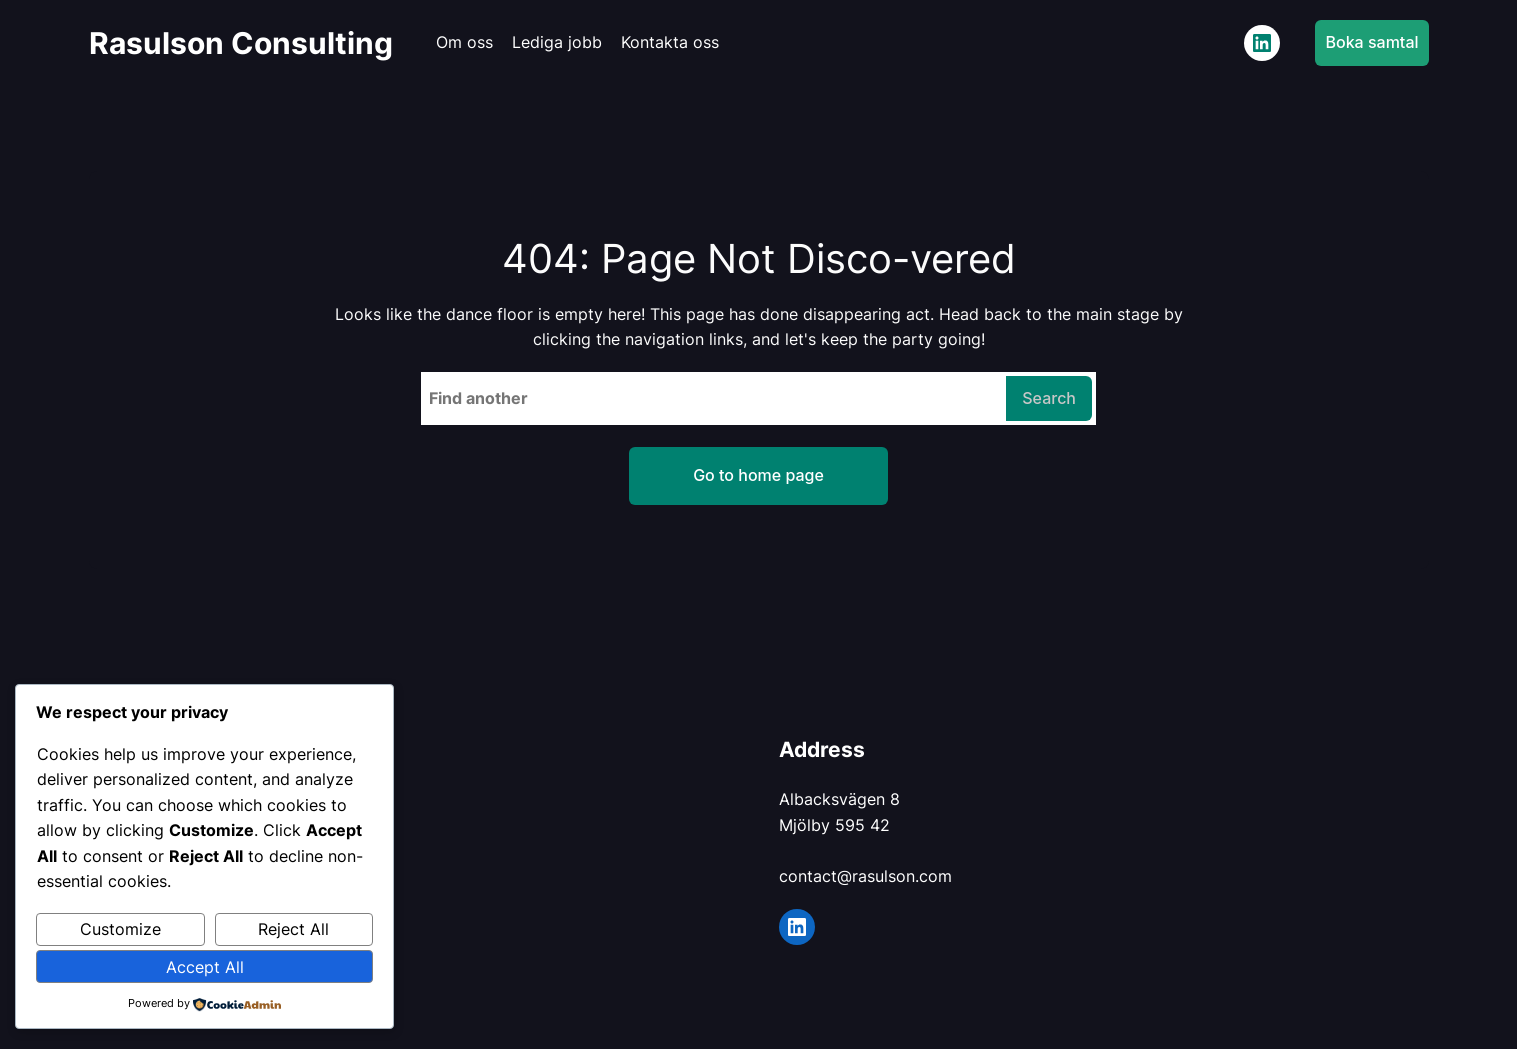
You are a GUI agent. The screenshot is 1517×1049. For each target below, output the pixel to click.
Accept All (205, 967)
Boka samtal (1371, 42)
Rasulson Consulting (241, 43)
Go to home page (758, 475)
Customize (120, 929)
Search (1049, 398)
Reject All (293, 929)
